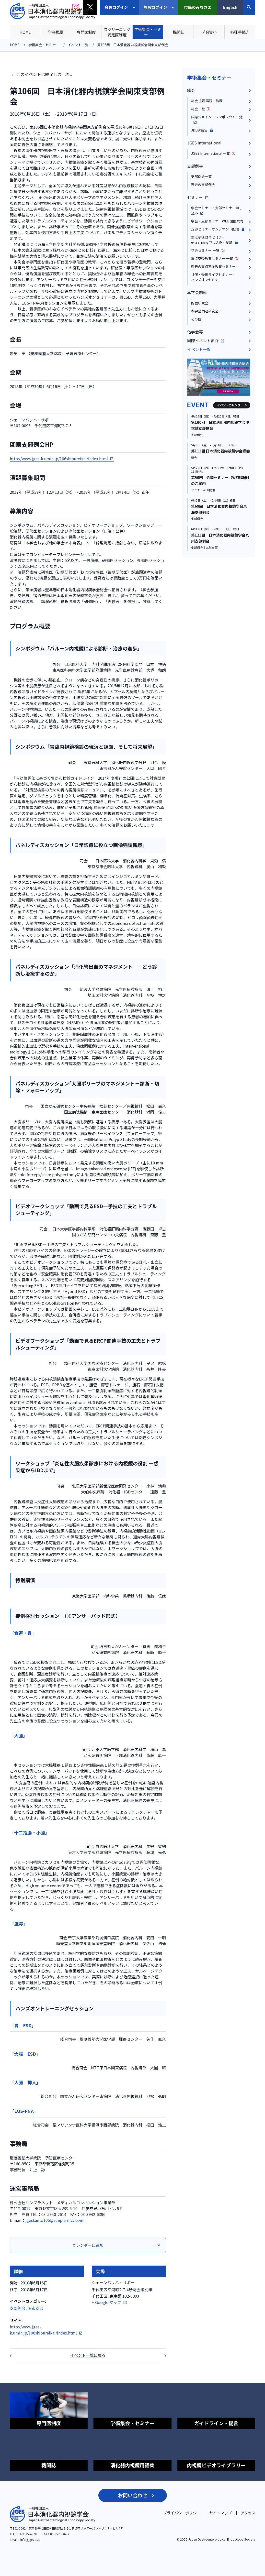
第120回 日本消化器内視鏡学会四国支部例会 (162, 2356)
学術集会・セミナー (209, 77)
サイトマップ (220, 2513)
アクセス (248, 2513)
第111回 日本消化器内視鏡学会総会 (220, 450)
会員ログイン (116, 7)
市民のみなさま (197, 7)
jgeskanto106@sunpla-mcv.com (54, 2220)
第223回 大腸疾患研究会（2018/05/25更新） (14, 2356)
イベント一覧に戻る (87, 2355)
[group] (218, 377)
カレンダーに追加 (88, 2245)
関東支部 (35, 2308)
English (230, 7)
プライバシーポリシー (181, 2513)
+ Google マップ (106, 2302)
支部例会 (17, 2308)
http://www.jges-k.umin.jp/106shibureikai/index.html (59, 458)
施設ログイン (155, 7)
